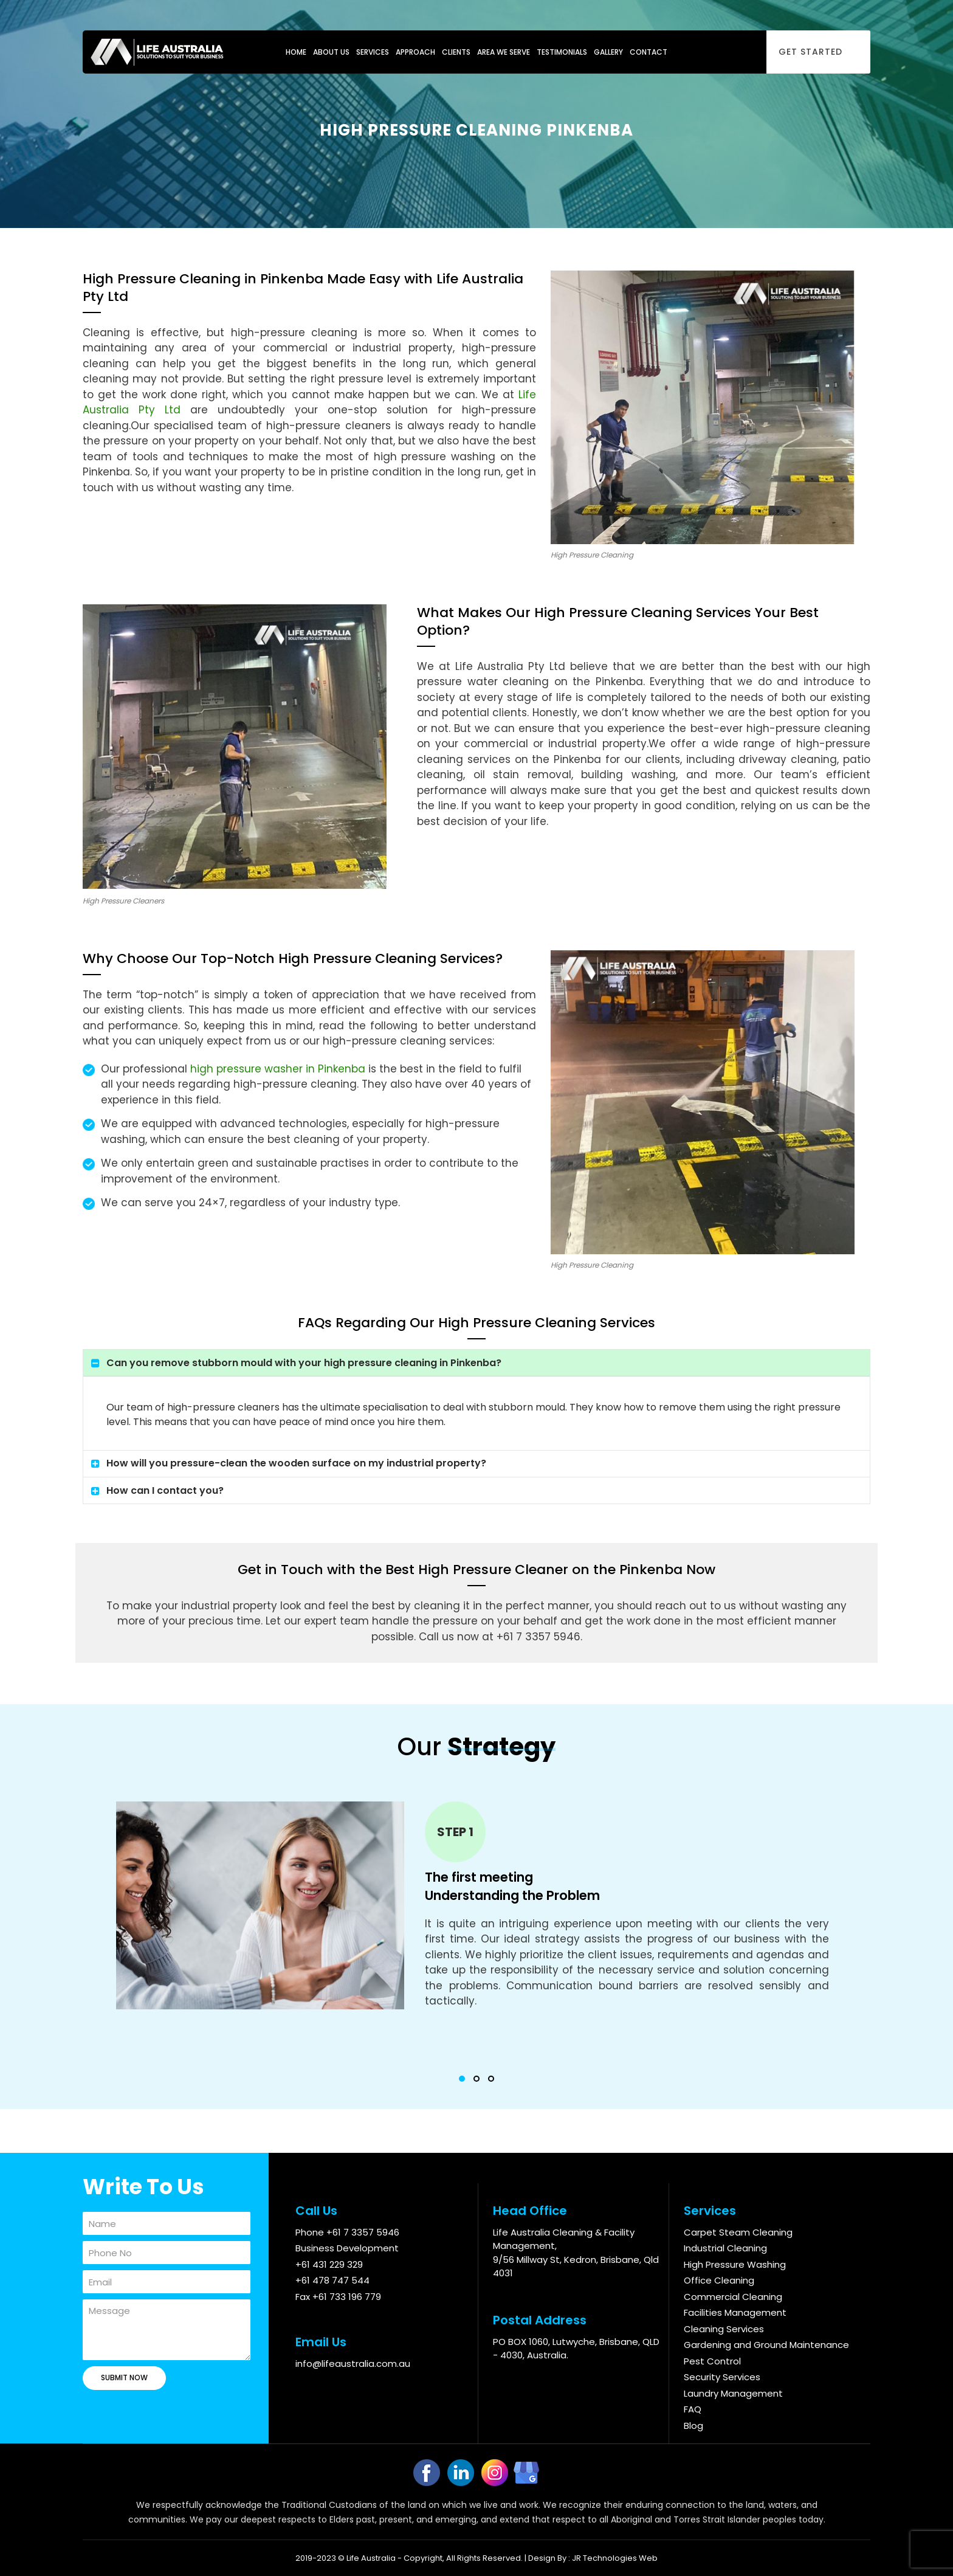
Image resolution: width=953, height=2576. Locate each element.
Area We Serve (503, 52)
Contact (648, 52)
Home (296, 52)
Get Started (810, 52)
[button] (462, 2079)
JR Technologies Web (615, 2558)
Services (372, 52)
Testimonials (562, 52)
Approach (415, 52)
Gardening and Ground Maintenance (766, 2344)
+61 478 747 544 (332, 2280)
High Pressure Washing (735, 2264)
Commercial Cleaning (733, 2296)
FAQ (692, 2409)
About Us (331, 52)
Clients (456, 52)
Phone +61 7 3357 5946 (347, 2232)
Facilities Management (735, 2312)
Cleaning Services (724, 2328)
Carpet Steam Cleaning (738, 2232)
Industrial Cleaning (725, 2248)
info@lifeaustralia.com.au (352, 2363)
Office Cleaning (719, 2280)
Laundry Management (733, 2393)
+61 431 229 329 (329, 2264)
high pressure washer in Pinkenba (277, 1069)
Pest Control (712, 2361)
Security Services (722, 2377)
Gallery (608, 52)
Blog (693, 2425)
